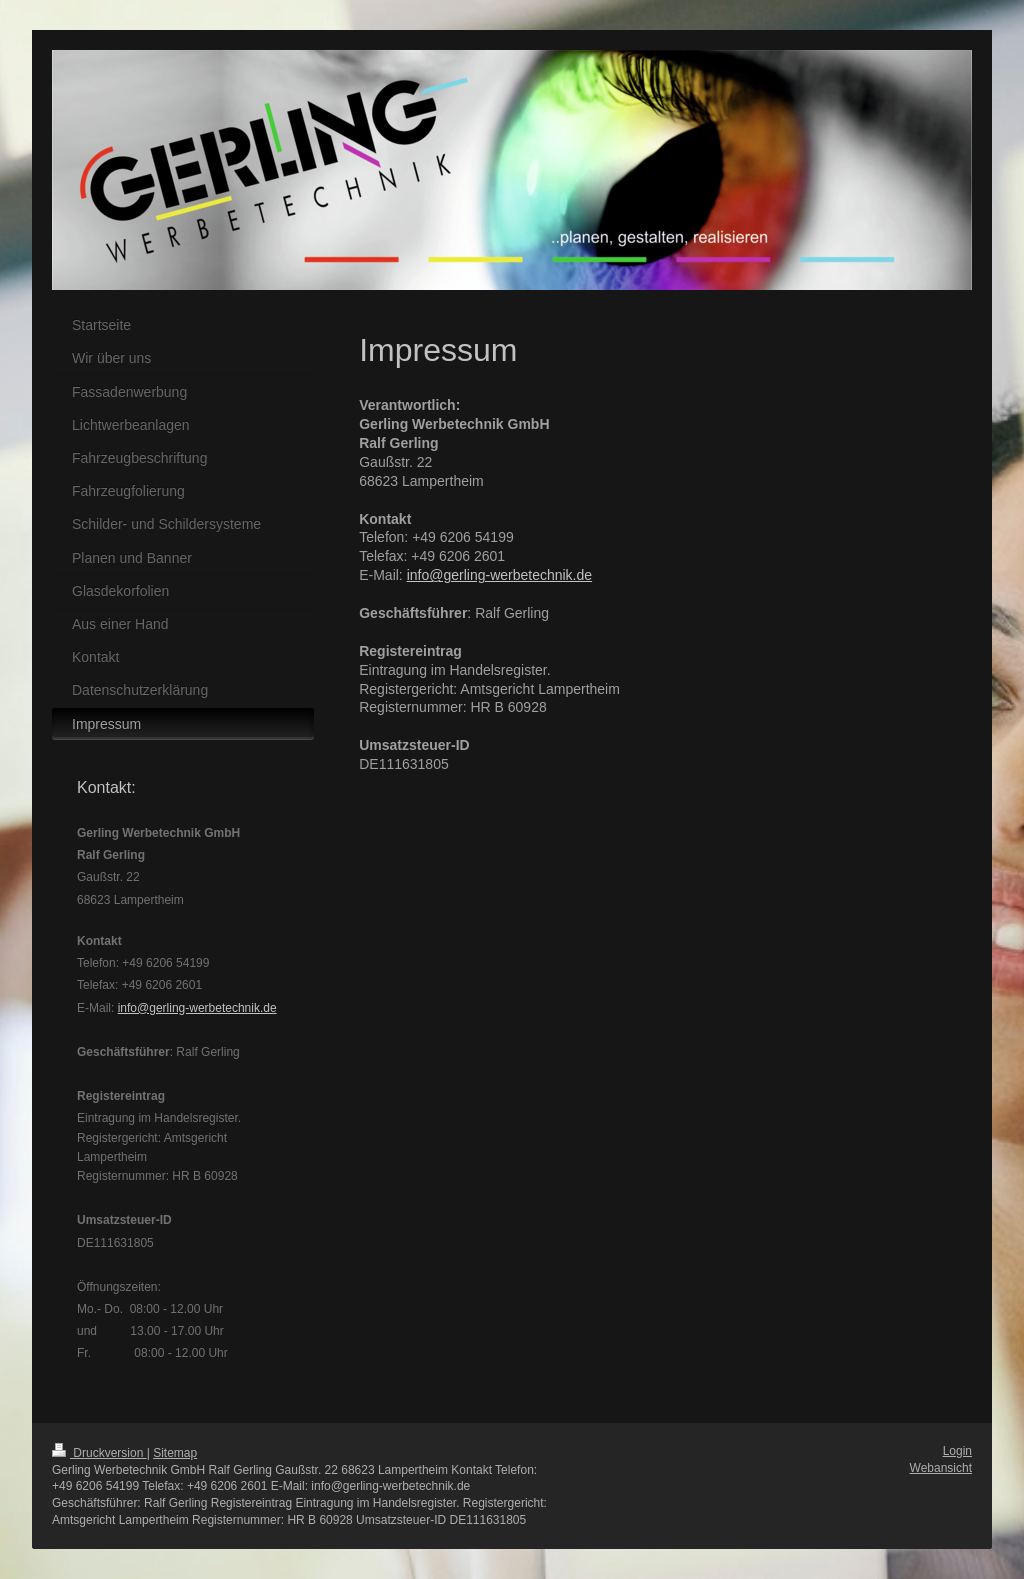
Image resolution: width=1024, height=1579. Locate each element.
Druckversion (99, 1453)
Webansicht (941, 1468)
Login (957, 1451)
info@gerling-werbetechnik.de (499, 575)
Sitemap (175, 1453)
